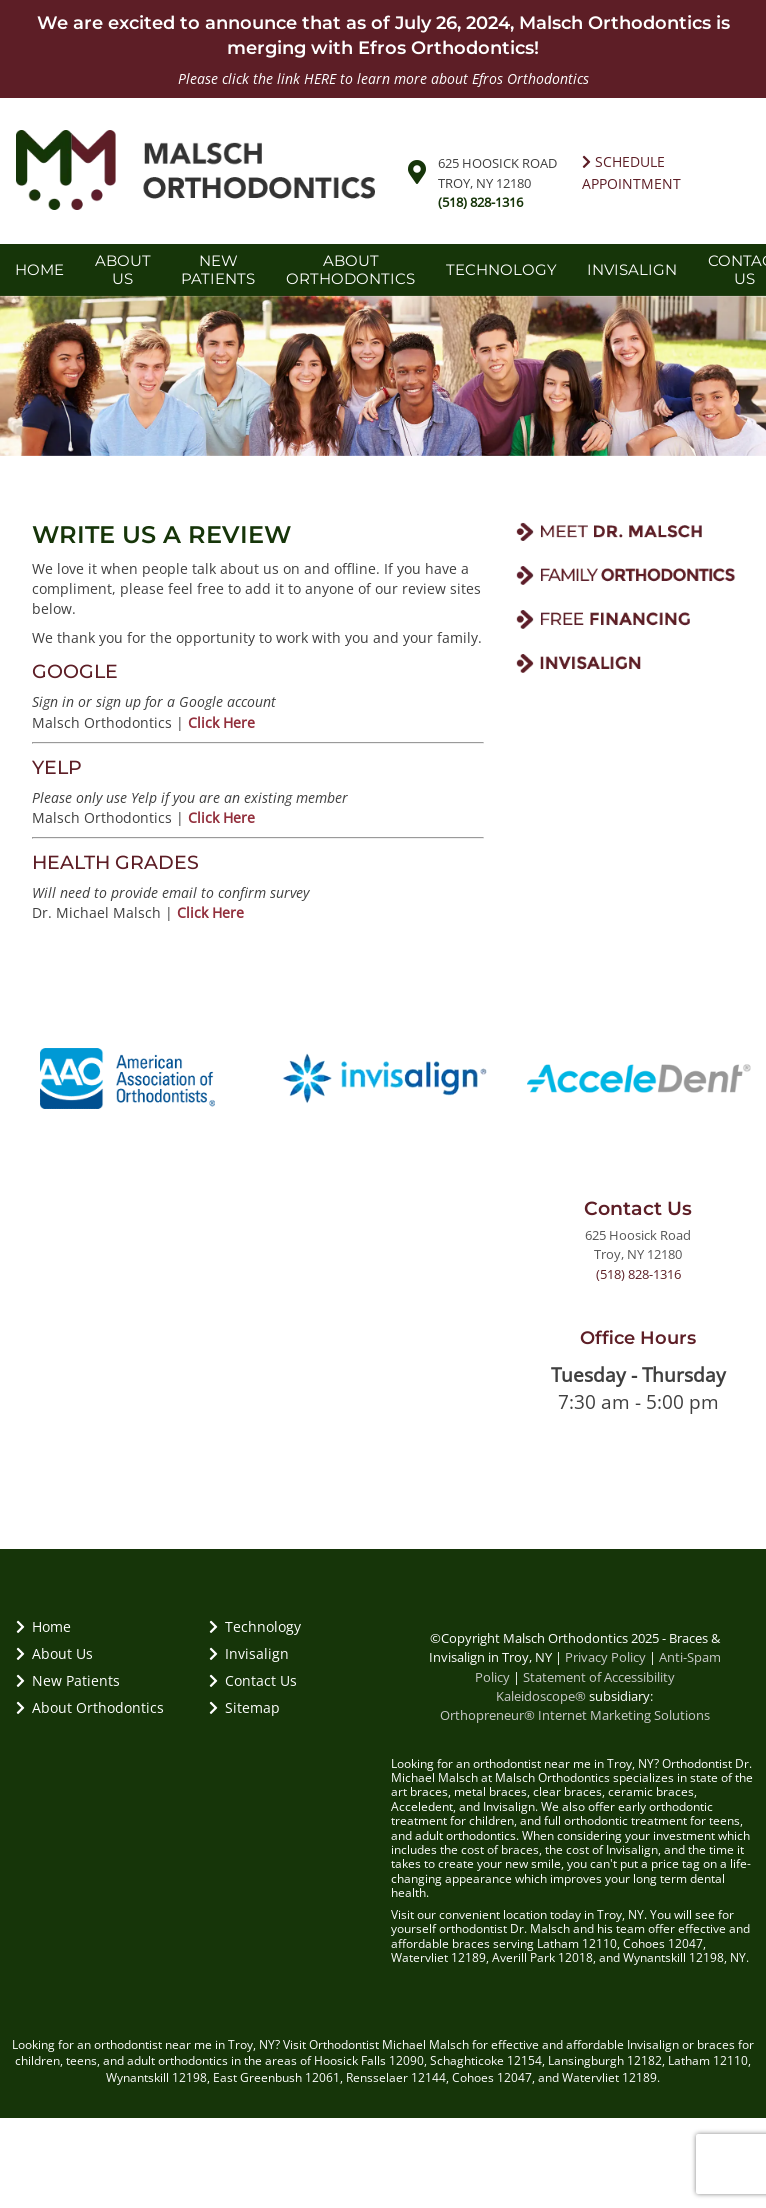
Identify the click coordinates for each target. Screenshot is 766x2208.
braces (429, 1791)
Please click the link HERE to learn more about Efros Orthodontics (383, 78)
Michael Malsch (425, 2044)
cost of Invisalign (612, 1849)
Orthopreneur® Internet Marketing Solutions (575, 1715)
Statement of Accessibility (599, 1677)
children (37, 2060)
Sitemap (244, 1707)
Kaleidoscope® (541, 1696)
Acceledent (422, 1806)
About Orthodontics (350, 269)
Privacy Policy (605, 1657)
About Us (123, 269)
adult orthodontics (465, 1835)
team (630, 1928)
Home (39, 269)
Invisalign (632, 269)
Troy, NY (251, 2044)
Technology (501, 269)
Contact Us (253, 1680)
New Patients (218, 269)
